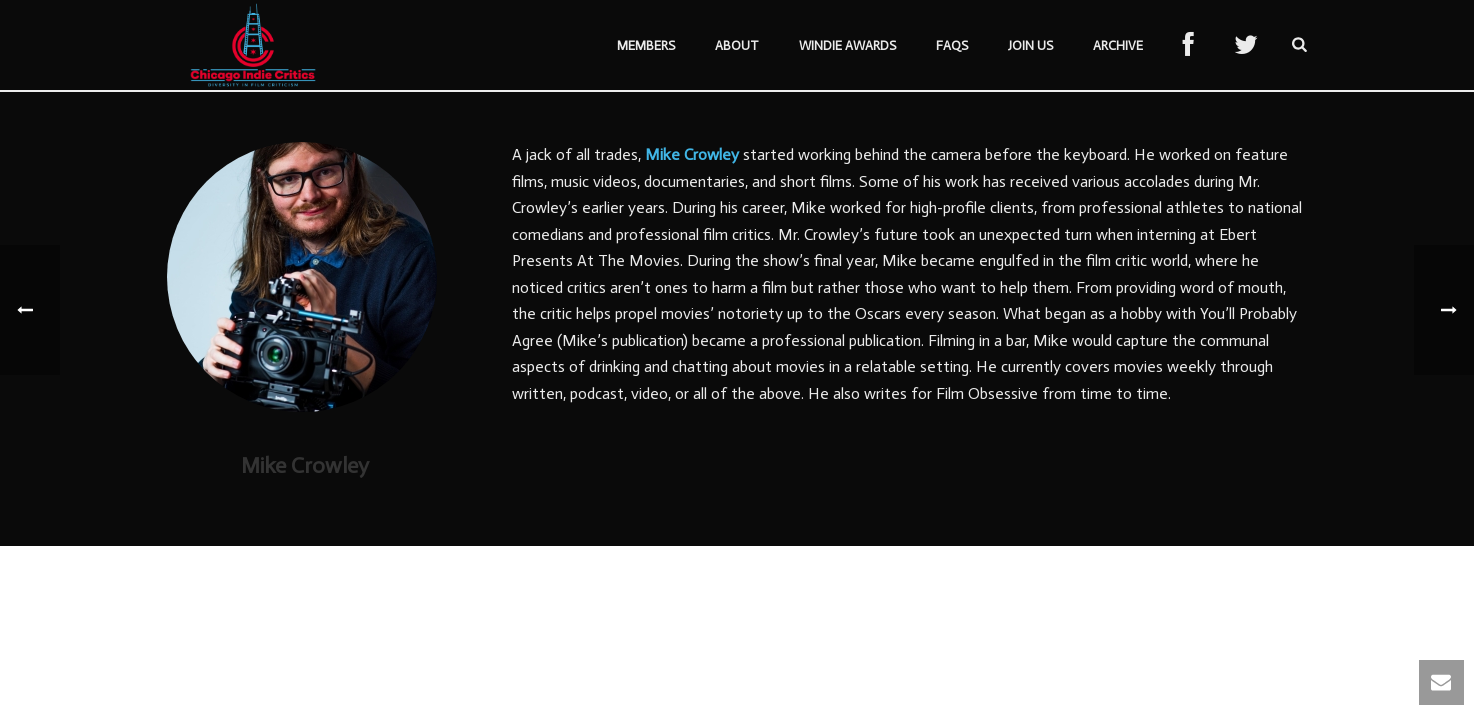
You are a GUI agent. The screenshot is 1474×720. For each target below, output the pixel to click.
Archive (1118, 45)
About (737, 45)
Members (646, 45)
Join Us (1030, 45)
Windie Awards (847, 45)
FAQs (952, 45)
